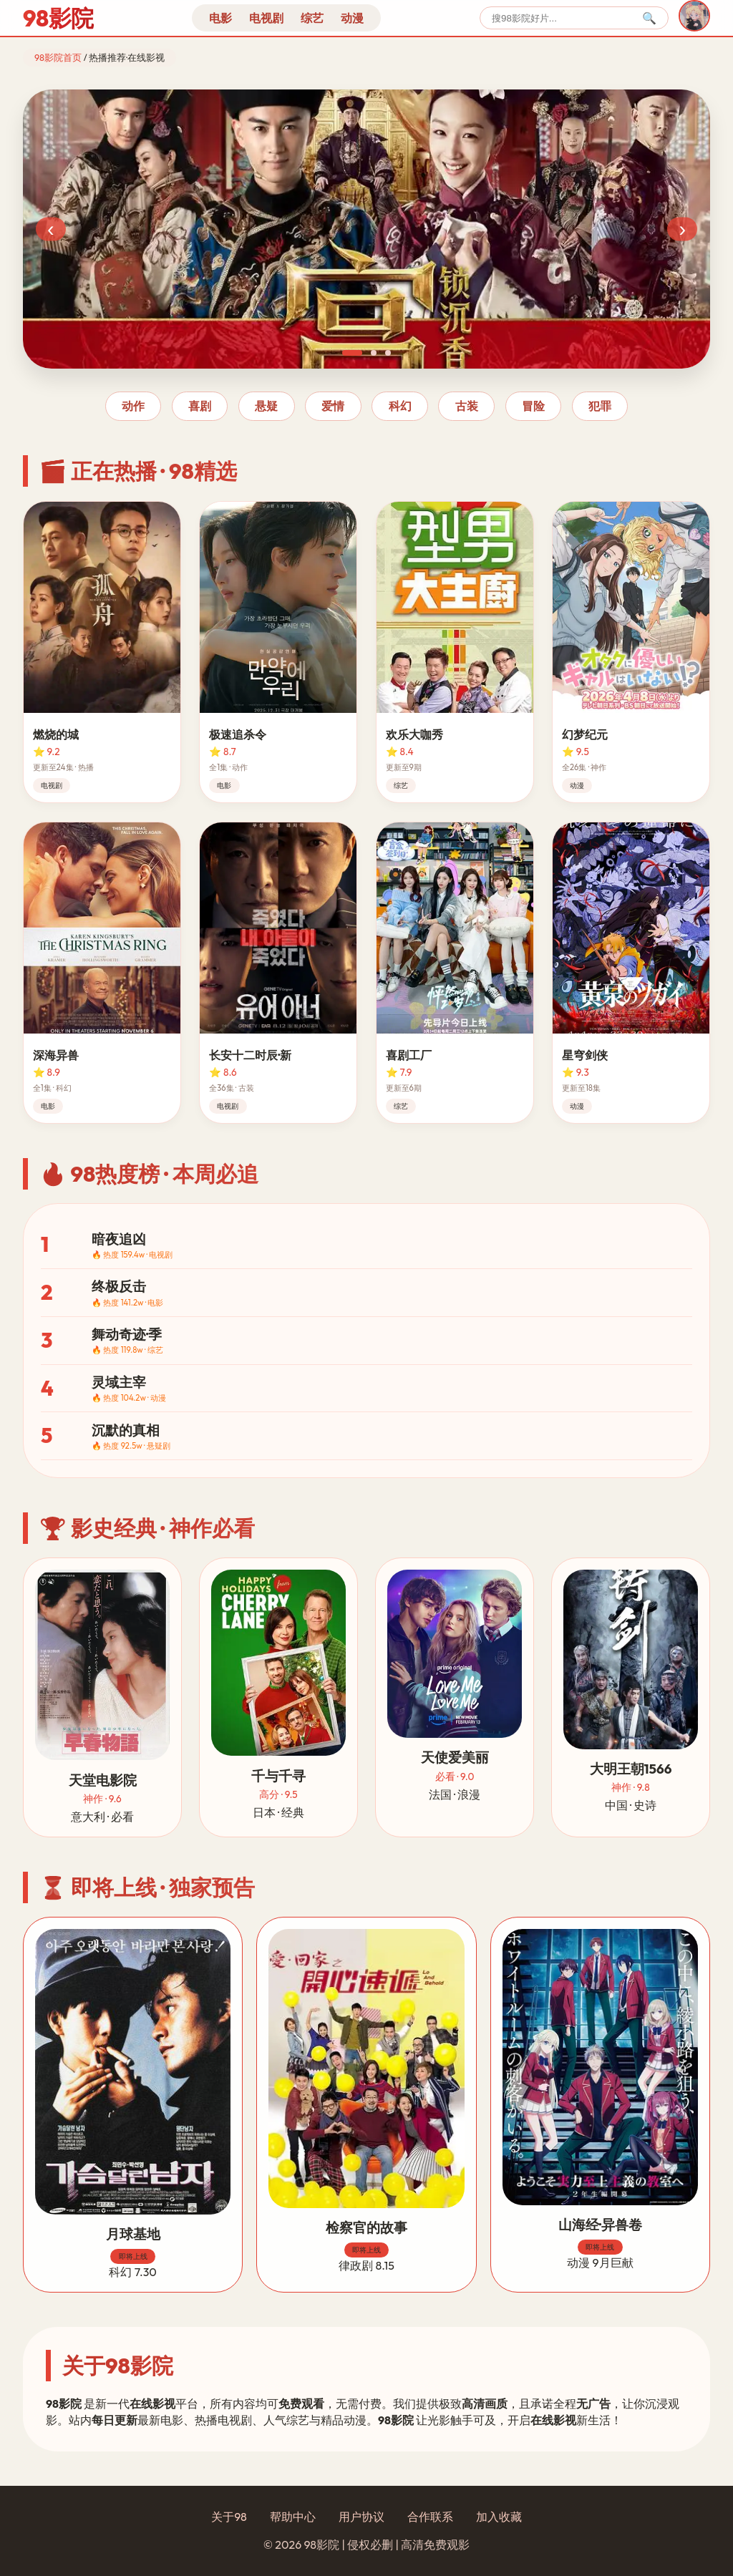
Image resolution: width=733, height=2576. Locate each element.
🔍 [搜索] (649, 18)
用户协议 (361, 2516)
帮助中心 (293, 2516)
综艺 (312, 18)
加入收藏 (499, 2516)
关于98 (229, 2516)
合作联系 (430, 2516)
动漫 (352, 18)
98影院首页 (58, 57)
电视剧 (266, 18)
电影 (220, 18)
